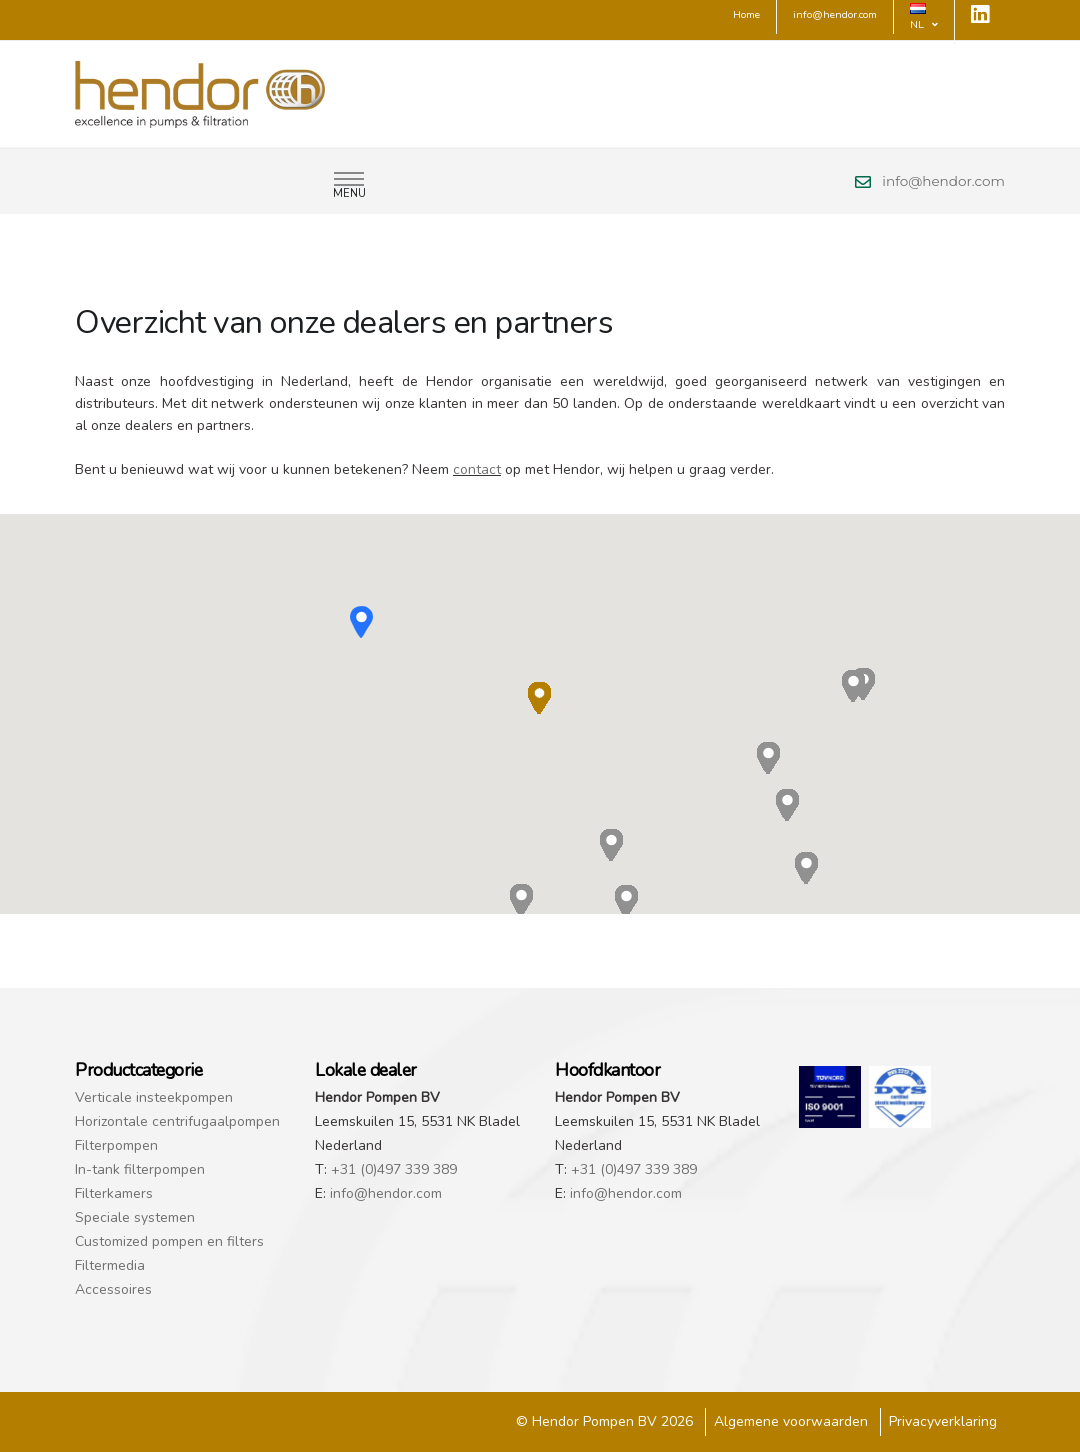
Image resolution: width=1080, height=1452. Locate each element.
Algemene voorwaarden (791, 1421)
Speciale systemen (135, 1217)
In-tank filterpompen (140, 1169)
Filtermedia (110, 1265)
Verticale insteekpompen (154, 1097)
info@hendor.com (943, 181)
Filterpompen (116, 1145)
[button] (361, 622)
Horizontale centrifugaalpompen (177, 1121)
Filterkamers (114, 1193)
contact (477, 469)
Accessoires (113, 1289)
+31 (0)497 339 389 (394, 1169)
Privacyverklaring (943, 1421)
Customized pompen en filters (169, 1241)
